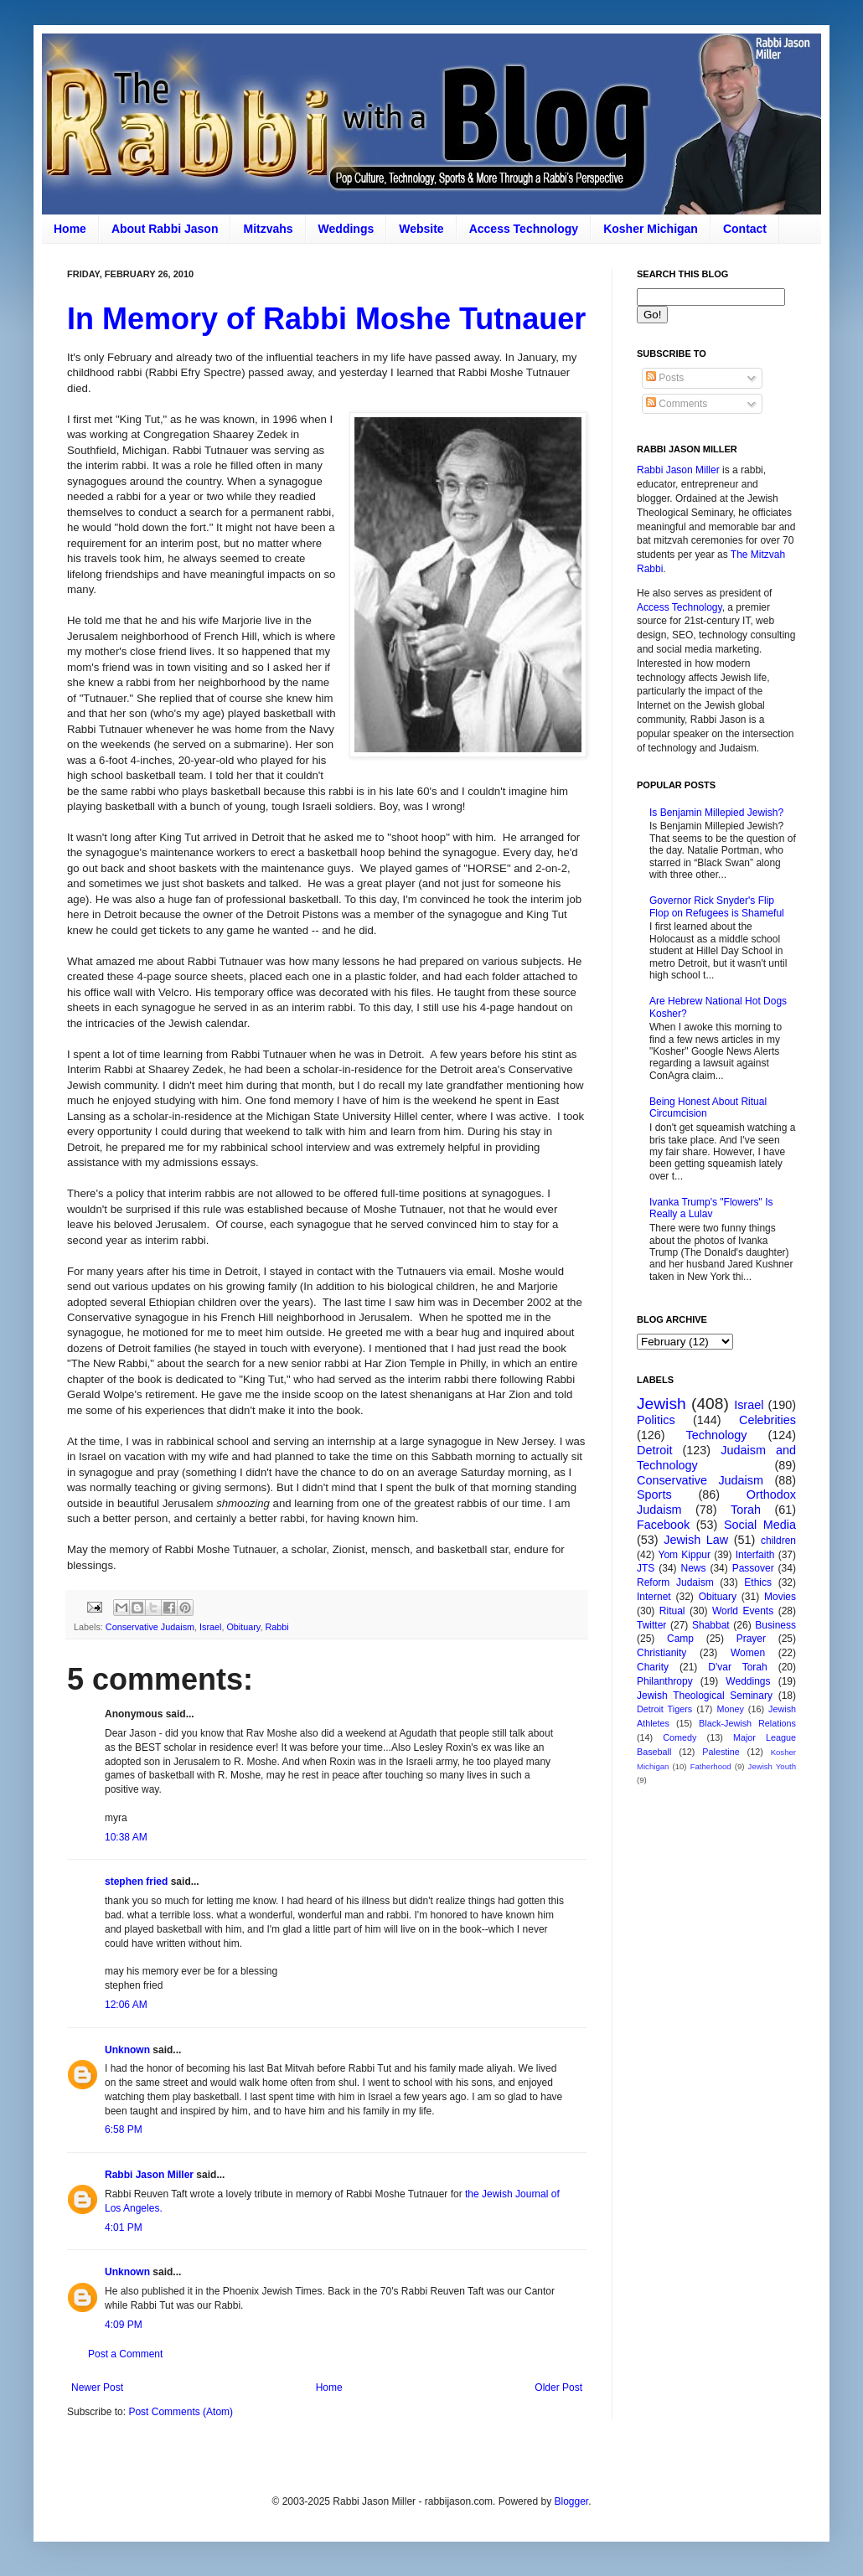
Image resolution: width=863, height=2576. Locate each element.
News (693, 1568)
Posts (665, 378)
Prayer (751, 1638)
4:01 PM (123, 2227)
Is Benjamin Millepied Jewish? (716, 812)
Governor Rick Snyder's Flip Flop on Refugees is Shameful (716, 906)
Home (70, 228)
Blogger (571, 2501)
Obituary (243, 1627)
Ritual (672, 1611)
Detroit (654, 1450)
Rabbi (276, 1627)
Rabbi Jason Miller (149, 2175)
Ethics (758, 1582)
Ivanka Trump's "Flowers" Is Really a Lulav (711, 1208)
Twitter (651, 1625)
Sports (654, 1494)
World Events (742, 1611)
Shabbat (711, 1625)
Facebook (663, 1524)
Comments (676, 404)
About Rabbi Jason (165, 228)
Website (421, 228)
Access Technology (523, 228)
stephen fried (136, 1881)
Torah (746, 1509)
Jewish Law (696, 1539)
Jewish (661, 1403)
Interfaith (755, 1555)
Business (775, 1625)
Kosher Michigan (650, 228)
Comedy (679, 1737)
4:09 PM (123, 2325)
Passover (753, 1568)
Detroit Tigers (664, 1709)
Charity (653, 1667)
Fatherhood (710, 1766)
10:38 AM (126, 1837)
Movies (780, 1597)
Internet (654, 1597)
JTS (645, 1568)
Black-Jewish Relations (747, 1723)
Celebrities (767, 1420)
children (778, 1540)
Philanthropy (665, 1681)
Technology (716, 1435)
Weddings (346, 228)
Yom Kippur (685, 1555)
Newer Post (97, 2387)
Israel (210, 1627)
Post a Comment (125, 2354)
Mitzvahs (267, 228)
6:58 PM (123, 2129)
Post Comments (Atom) (180, 2412)
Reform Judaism (675, 1582)
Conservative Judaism (150, 1627)
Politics (656, 1420)
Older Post (558, 2387)
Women (748, 1653)
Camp (680, 1638)
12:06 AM (126, 2005)
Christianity (661, 1653)
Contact (745, 228)
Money (729, 1709)
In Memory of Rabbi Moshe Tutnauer (326, 319)
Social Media (760, 1524)
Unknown (127, 2050)
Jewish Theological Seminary (705, 1695)
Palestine (720, 1752)
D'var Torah (737, 1667)
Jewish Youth (772, 1766)
